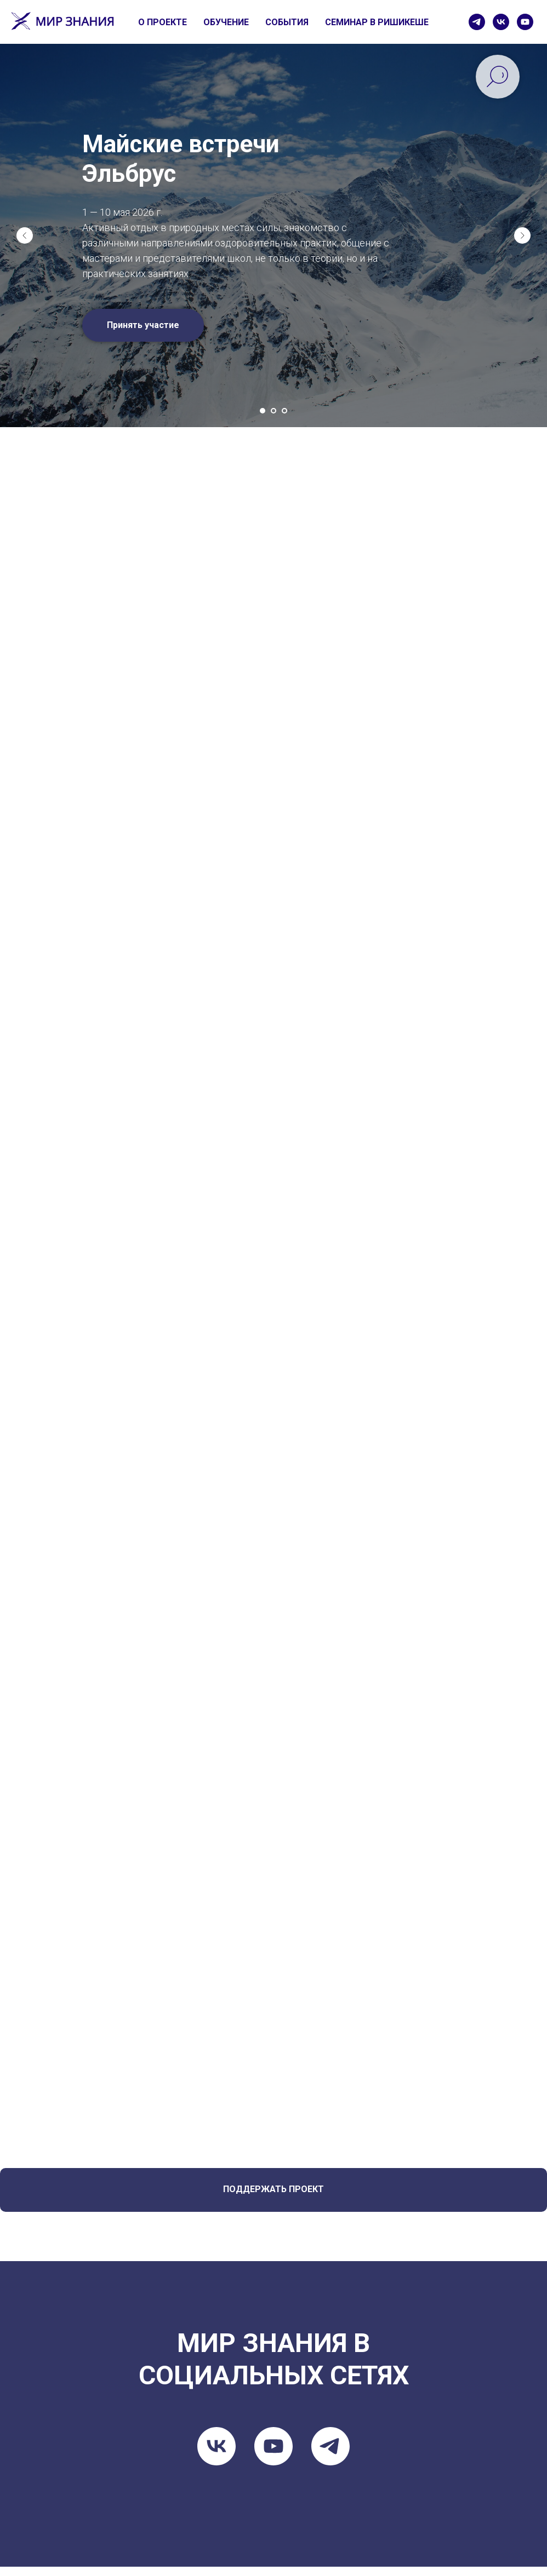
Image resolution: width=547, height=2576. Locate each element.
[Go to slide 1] (262, 410)
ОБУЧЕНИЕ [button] (226, 22)
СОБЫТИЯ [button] (287, 22)
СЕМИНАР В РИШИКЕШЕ (377, 22)
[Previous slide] (24, 235)
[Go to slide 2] (273, 410)
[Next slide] (522, 235)
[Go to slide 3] (284, 410)
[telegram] (477, 22)
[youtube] (525, 22)
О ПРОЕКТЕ (162, 22)
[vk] (501, 22)
